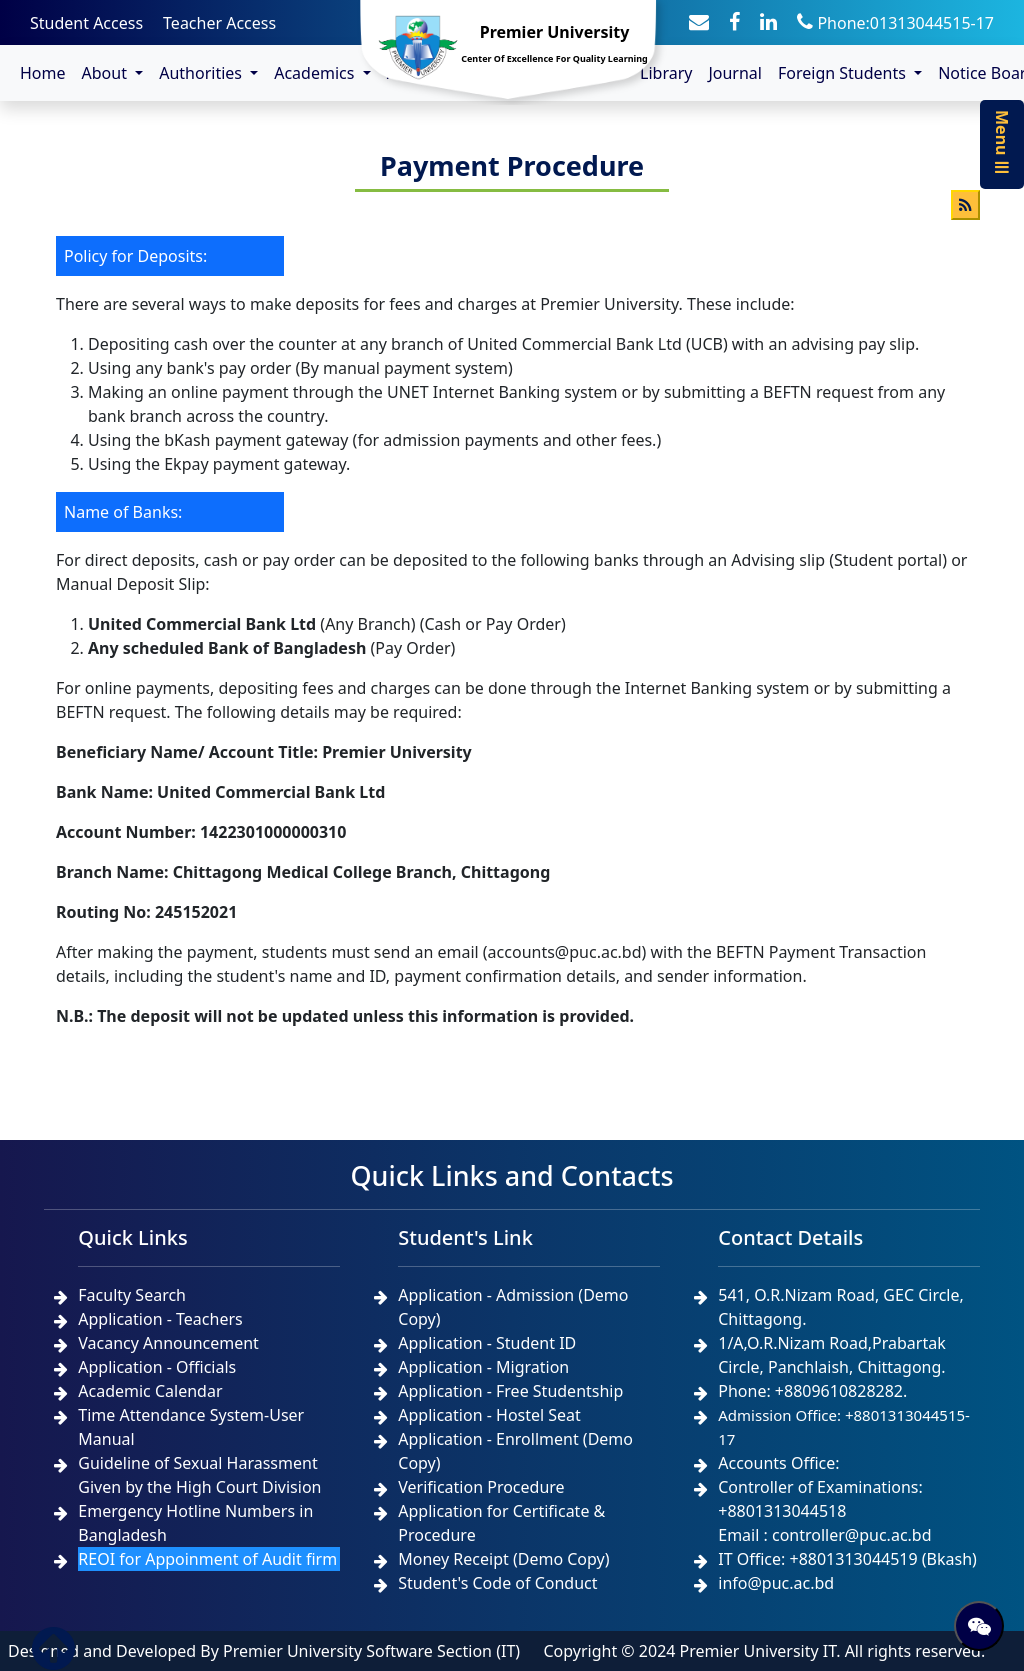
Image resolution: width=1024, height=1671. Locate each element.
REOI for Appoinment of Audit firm (207, 1559)
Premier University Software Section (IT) (371, 1651)
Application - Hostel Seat (489, 1415)
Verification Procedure (481, 1487)
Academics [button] (316, 73)
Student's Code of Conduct (497, 1583)
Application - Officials (157, 1367)
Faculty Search (132, 1295)
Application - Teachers (160, 1319)
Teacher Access (219, 23)
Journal (735, 73)
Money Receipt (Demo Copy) (503, 1559)
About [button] (107, 73)
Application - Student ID (487, 1343)
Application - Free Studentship (510, 1391)
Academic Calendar (150, 1391)
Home (43, 73)
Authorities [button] (202, 73)
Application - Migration (483, 1367)
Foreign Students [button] (844, 73)
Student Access (86, 23)
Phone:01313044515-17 (895, 23)
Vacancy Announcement (168, 1343)
